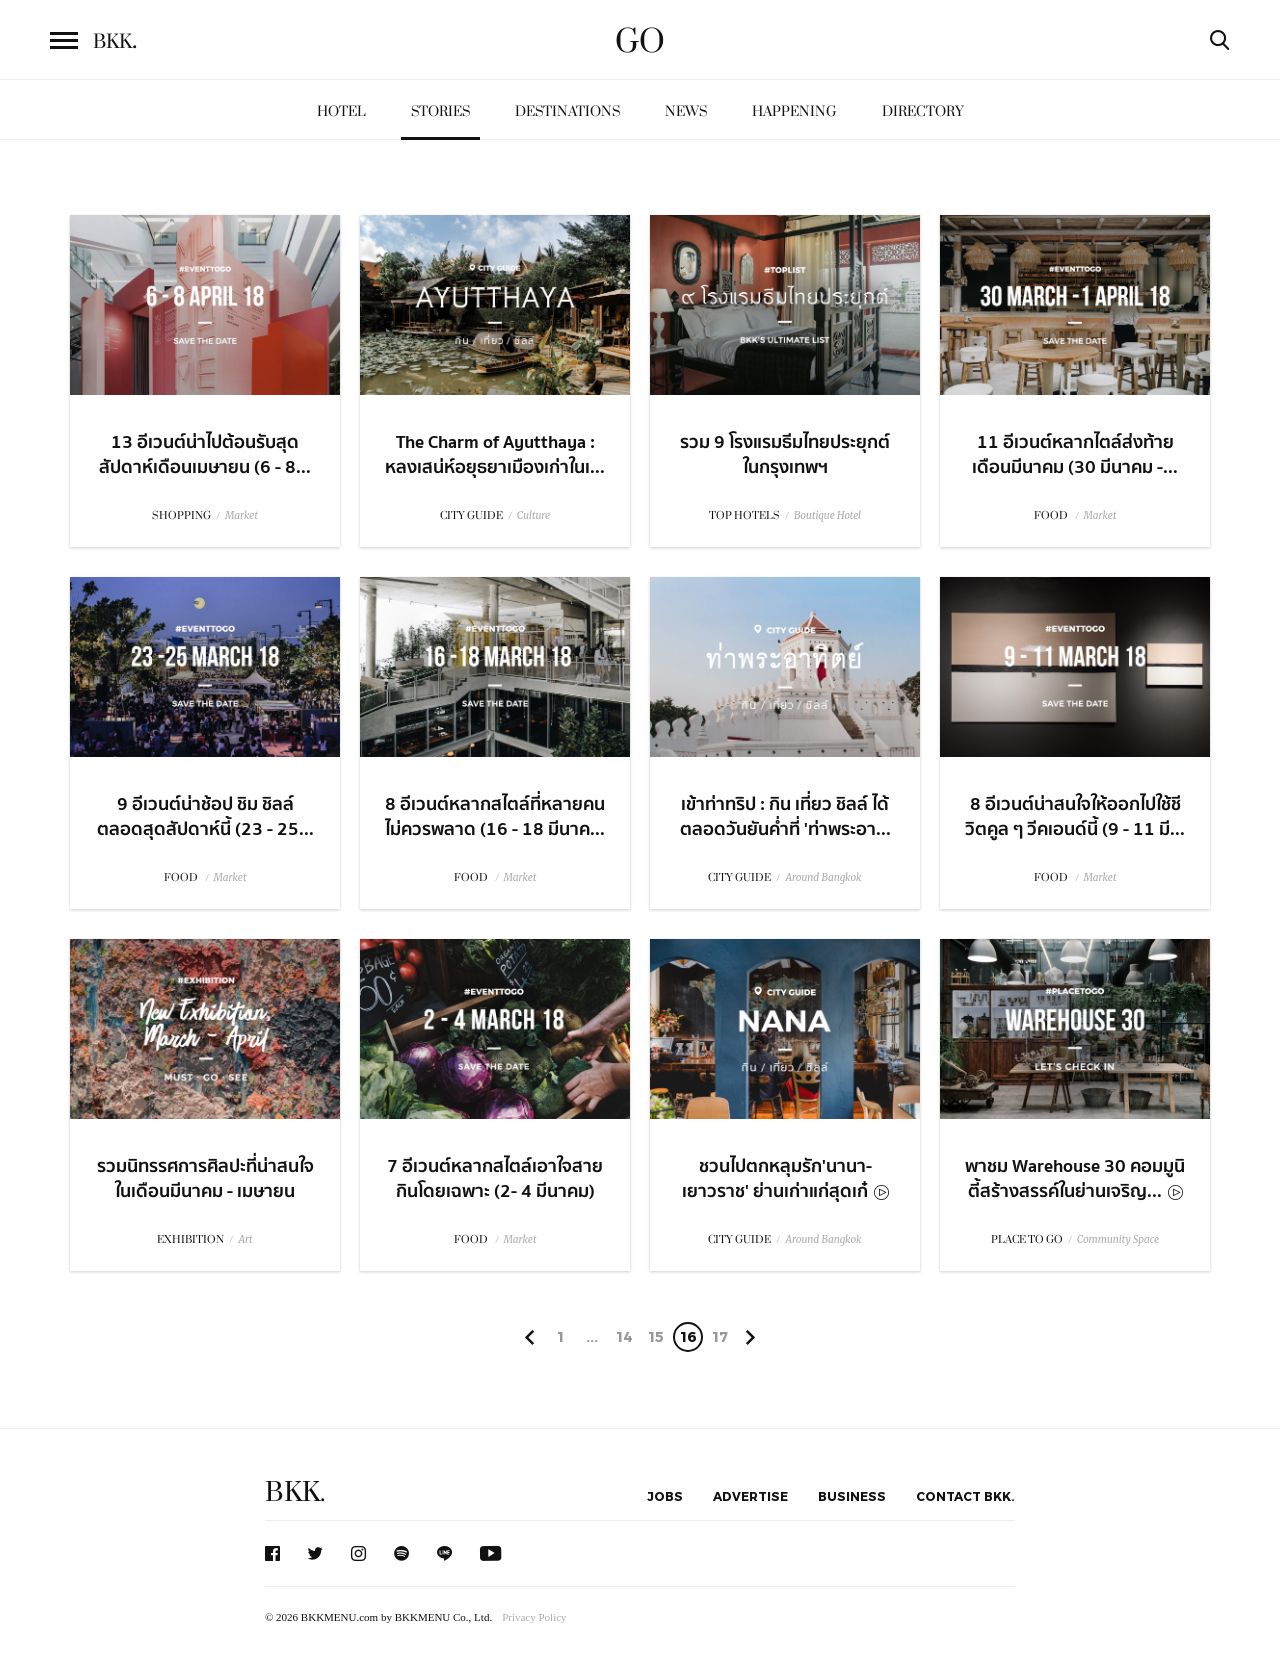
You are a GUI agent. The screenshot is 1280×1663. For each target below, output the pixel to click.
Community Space (1118, 1239)
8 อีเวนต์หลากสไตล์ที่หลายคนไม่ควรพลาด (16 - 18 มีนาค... (495, 817)
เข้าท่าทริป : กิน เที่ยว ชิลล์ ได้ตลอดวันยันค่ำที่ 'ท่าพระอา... (785, 817)
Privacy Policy (534, 1617)
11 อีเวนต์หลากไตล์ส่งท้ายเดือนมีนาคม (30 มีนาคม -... (1075, 455)
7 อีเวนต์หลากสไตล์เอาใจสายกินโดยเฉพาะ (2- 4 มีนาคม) (495, 1179)
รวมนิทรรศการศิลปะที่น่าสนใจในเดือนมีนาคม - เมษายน (205, 1179)
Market (241, 515)
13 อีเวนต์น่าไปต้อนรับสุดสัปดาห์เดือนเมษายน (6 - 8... (205, 455)
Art (245, 1239)
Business (852, 1496)
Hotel (341, 111)
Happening (794, 111)
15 (656, 1336)
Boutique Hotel (827, 515)
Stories (440, 111)
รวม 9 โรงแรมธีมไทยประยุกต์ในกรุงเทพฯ (785, 455)
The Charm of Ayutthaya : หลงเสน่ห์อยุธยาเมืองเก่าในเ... (495, 455)
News (686, 111)
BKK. (295, 1492)
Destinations (567, 111)
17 (720, 1336)
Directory (923, 111)
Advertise (750, 1496)
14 (624, 1336)
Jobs (665, 1496)
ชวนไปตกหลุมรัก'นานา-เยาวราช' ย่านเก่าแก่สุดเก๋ (785, 1179)
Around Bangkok (823, 877)
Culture (533, 515)
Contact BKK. (965, 1496)
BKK (115, 42)
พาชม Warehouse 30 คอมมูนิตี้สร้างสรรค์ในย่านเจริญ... (1075, 1179)
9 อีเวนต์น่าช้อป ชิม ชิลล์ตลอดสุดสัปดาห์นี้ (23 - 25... (205, 817)
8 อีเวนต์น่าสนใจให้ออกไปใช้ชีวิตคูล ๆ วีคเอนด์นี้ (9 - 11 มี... (1075, 817)
